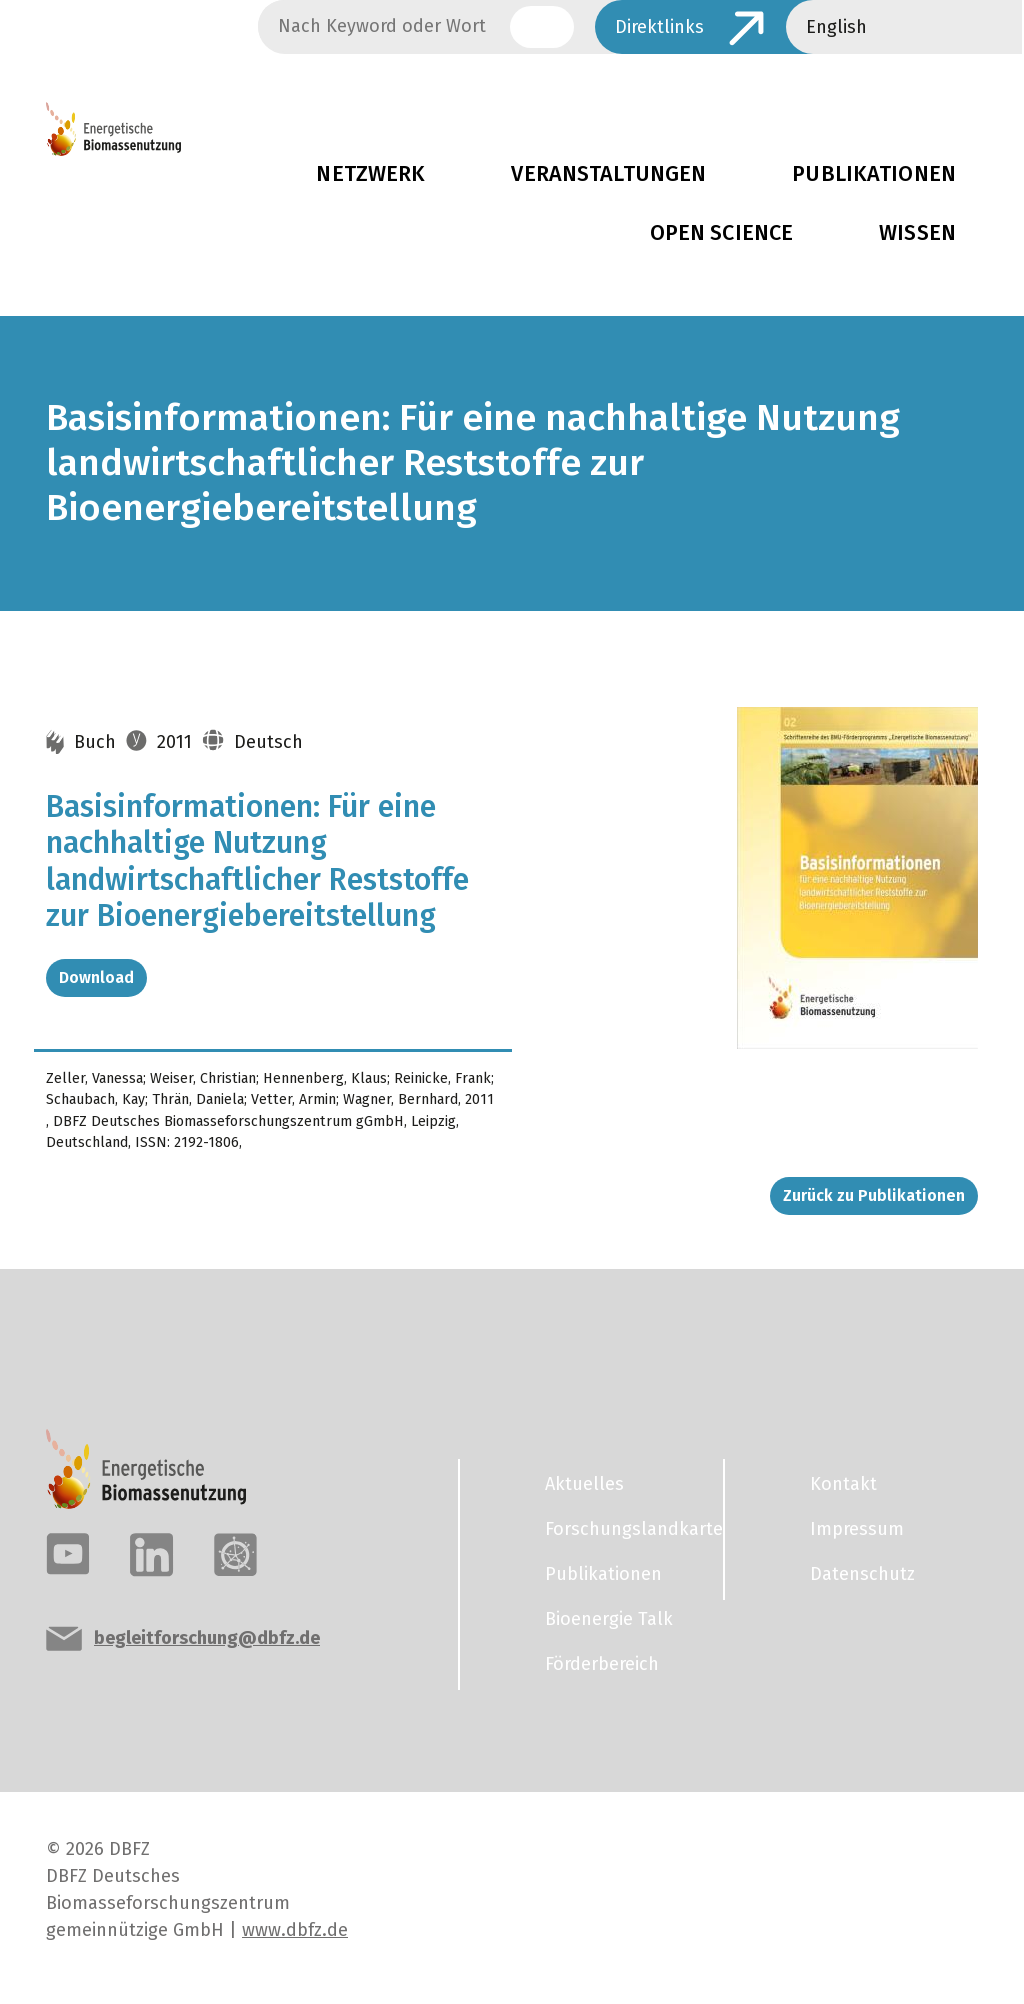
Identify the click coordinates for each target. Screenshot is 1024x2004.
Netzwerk (370, 174)
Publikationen (874, 174)
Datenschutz (862, 1574)
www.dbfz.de (295, 1930)
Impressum (857, 1529)
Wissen (917, 233)
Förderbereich (602, 1664)
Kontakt (843, 1484)
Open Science (722, 233)
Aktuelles (584, 1484)
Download (96, 977)
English (836, 27)
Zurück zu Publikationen (874, 1195)
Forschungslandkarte (622, 1529)
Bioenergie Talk (609, 1619)
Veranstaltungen (608, 174)
